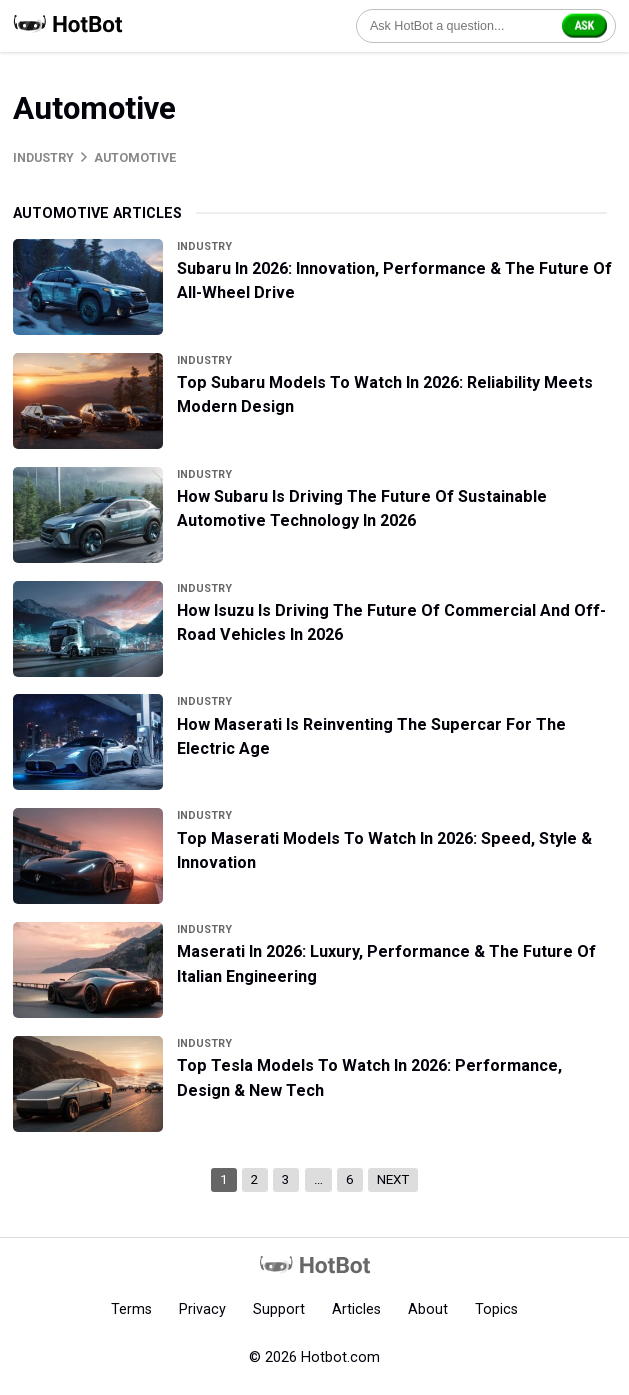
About (428, 1309)
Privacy (202, 1309)
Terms (131, 1309)
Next (393, 1179)
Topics (496, 1309)
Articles (356, 1309)
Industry (43, 157)
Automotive (135, 157)
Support (279, 1309)
